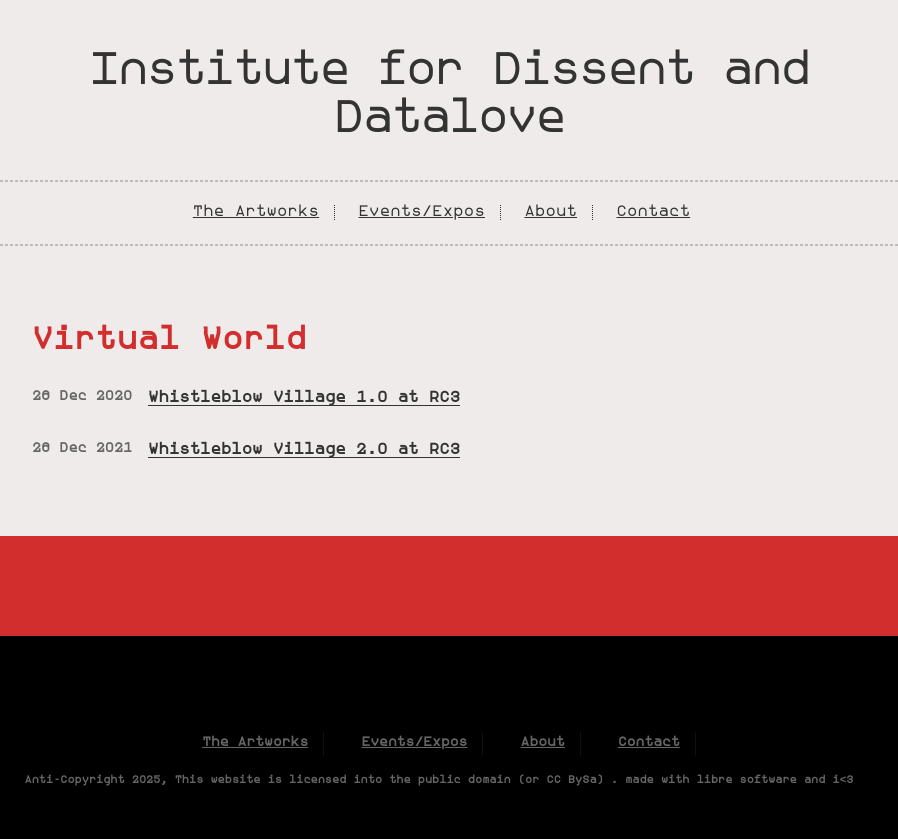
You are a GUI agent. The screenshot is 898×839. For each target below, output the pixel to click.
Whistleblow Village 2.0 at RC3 (304, 450)
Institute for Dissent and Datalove (449, 96)
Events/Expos (422, 212)
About (550, 212)
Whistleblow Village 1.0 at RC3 (304, 398)
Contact (653, 212)
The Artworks (256, 212)
